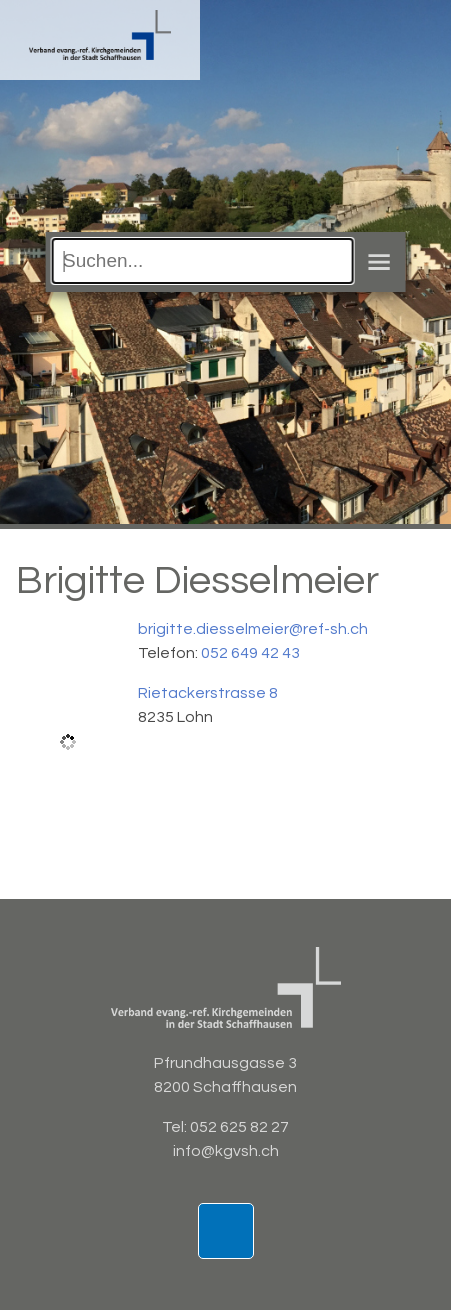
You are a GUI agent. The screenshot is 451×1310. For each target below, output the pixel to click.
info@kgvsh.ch (226, 1151)
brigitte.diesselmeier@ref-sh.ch (253, 629)
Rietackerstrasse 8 (208, 693)
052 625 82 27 (239, 1127)
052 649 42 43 (250, 653)
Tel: (176, 1127)
